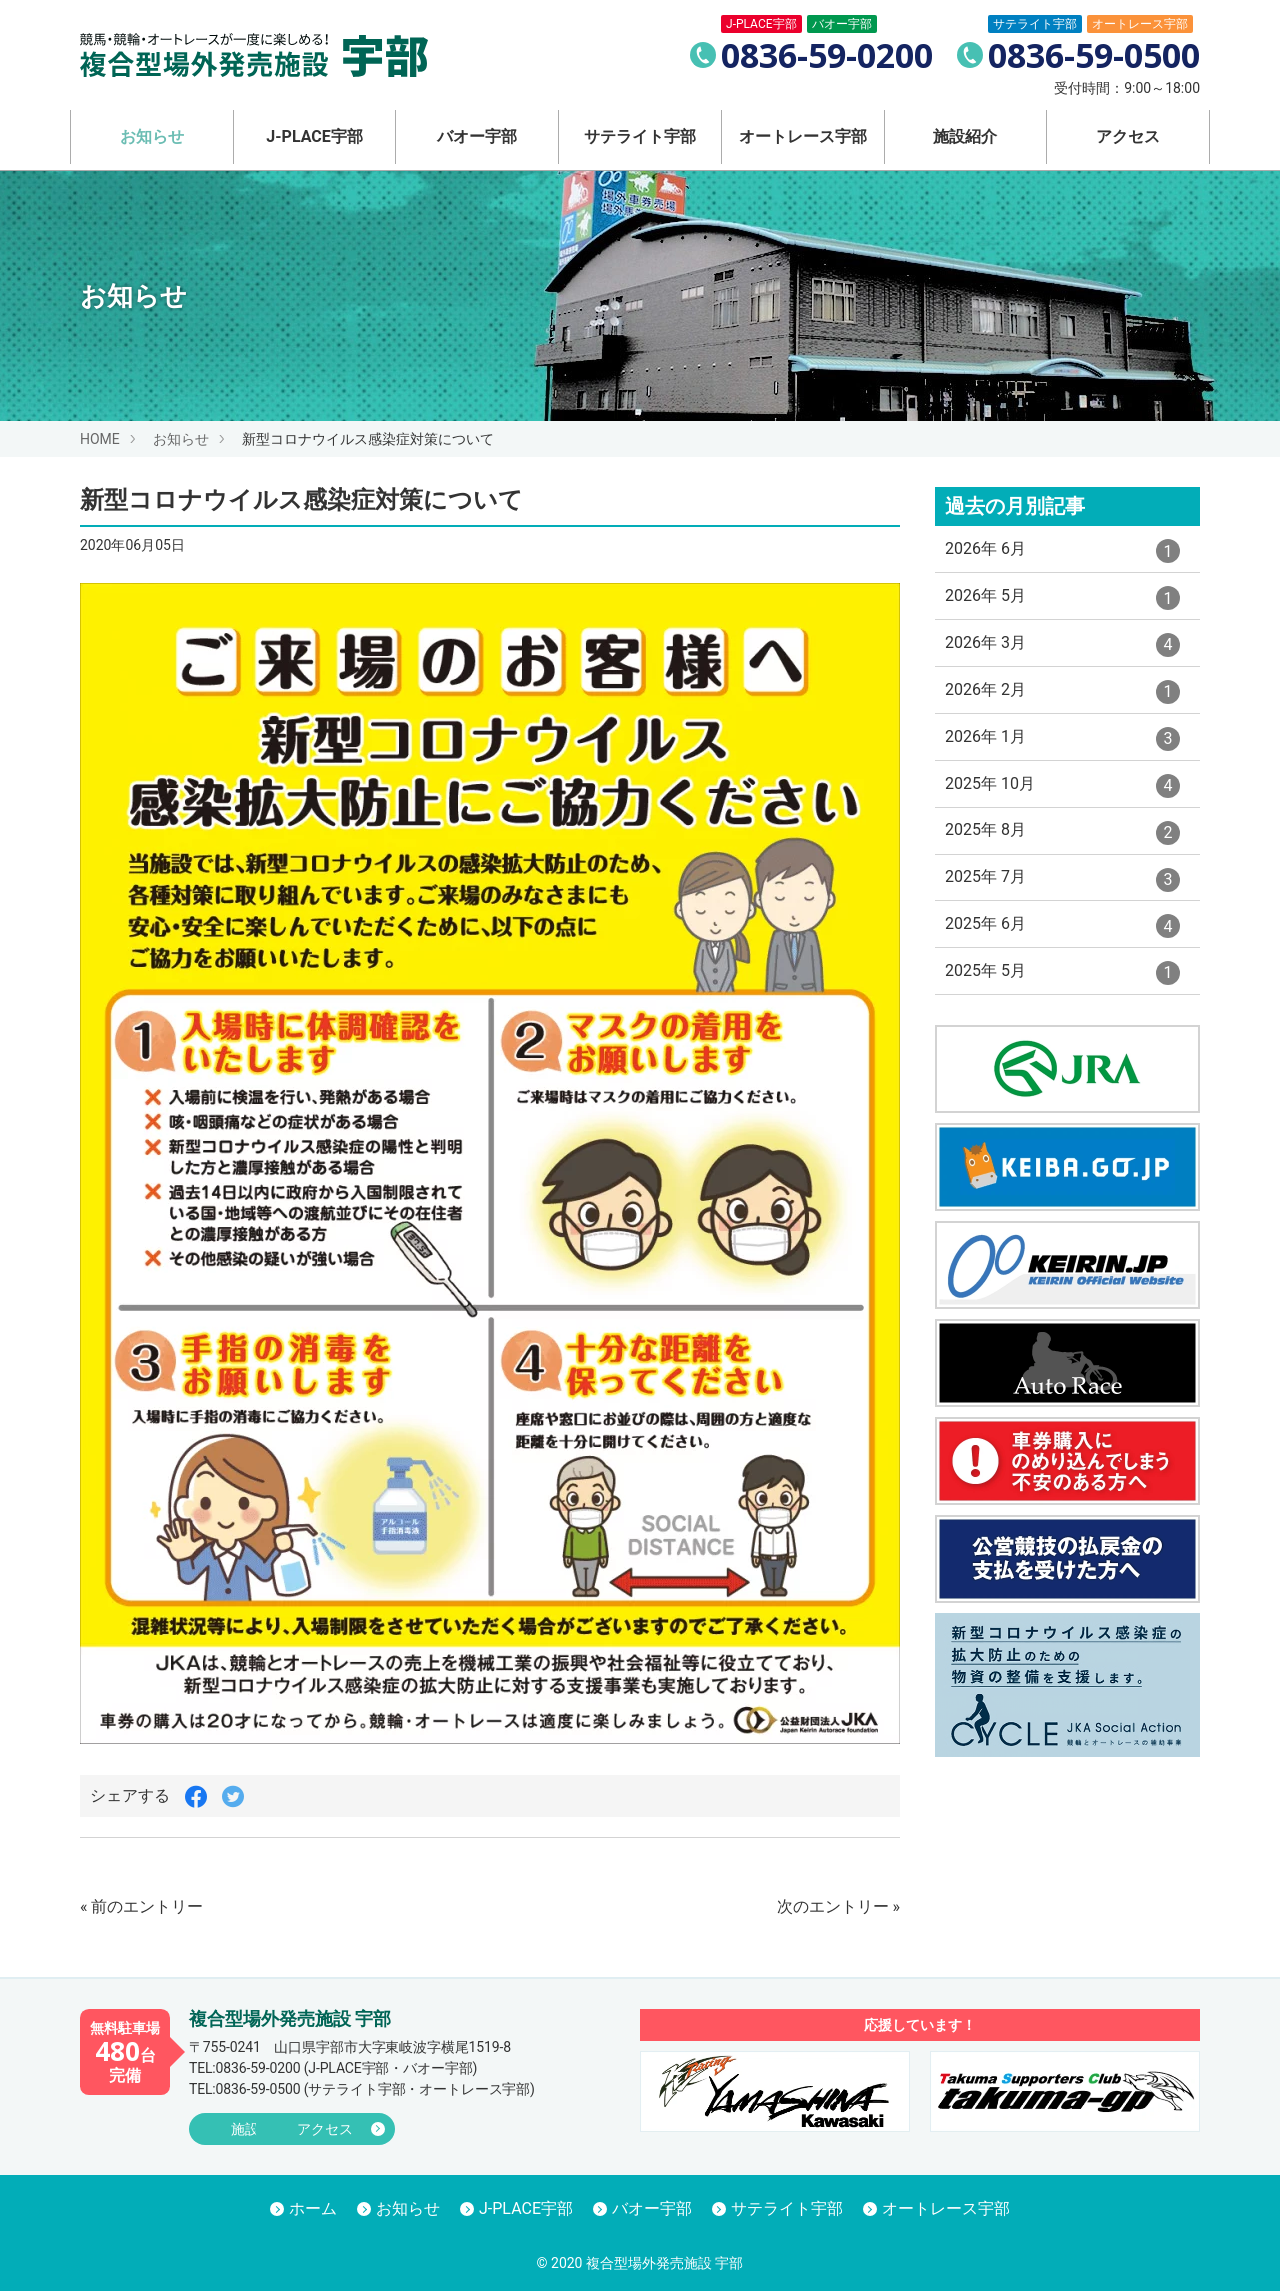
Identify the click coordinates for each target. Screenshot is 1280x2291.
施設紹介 (965, 136)
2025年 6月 (1062, 970)
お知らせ (152, 136)
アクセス (1128, 136)
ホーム (313, 2209)
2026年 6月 (1062, 558)
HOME (100, 439)
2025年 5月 (1062, 1021)
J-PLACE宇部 (314, 136)
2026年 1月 (1062, 764)
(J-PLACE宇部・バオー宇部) (333, 2068)
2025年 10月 (1062, 815)
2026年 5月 (1062, 610)
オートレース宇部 (803, 136)
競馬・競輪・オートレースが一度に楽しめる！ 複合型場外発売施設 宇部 (258, 55)
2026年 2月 (1062, 713)
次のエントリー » (838, 1906)
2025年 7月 (1062, 918)
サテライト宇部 (640, 136)
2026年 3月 (1062, 661)
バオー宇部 (477, 136)
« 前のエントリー (141, 1906)
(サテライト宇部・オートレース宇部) (362, 2089)
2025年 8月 (1062, 867)
